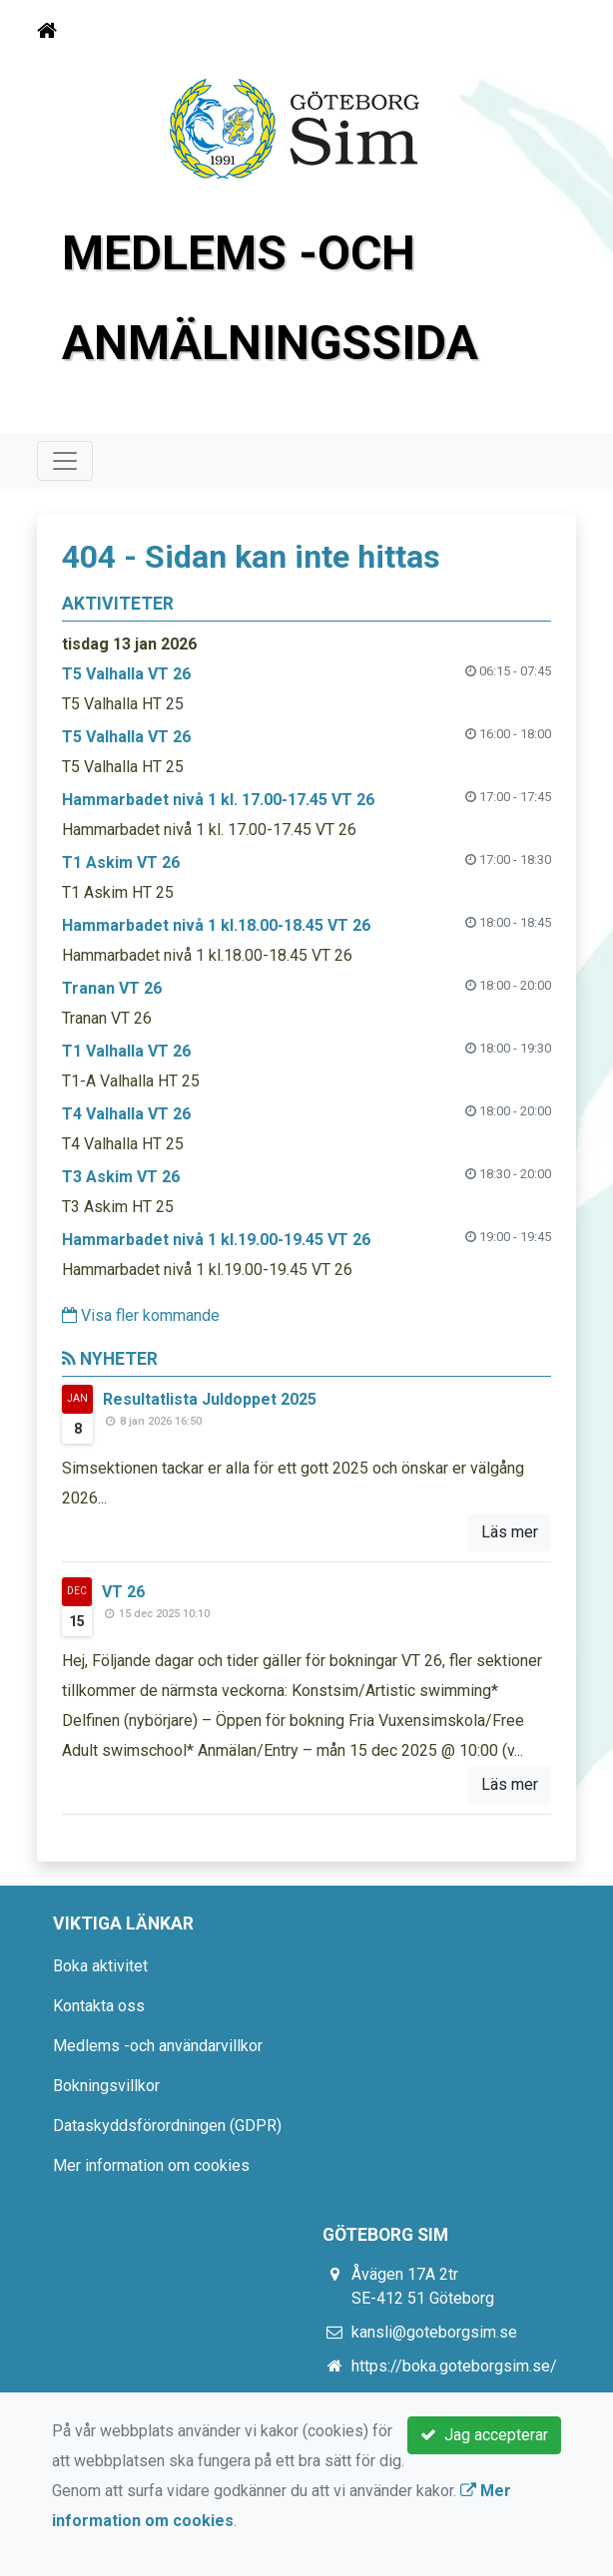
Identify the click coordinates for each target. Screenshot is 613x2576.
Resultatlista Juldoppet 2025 (209, 1399)
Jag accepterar (484, 2434)
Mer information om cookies (151, 2165)
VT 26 (123, 1591)
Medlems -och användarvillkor (158, 2045)
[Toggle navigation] (548, 31)
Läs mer (509, 1531)
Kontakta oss (99, 2005)
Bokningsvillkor (106, 2085)
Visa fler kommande (141, 1315)
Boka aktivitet (100, 1965)
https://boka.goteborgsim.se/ (454, 2366)
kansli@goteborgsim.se (434, 2332)
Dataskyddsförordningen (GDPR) (167, 2125)
